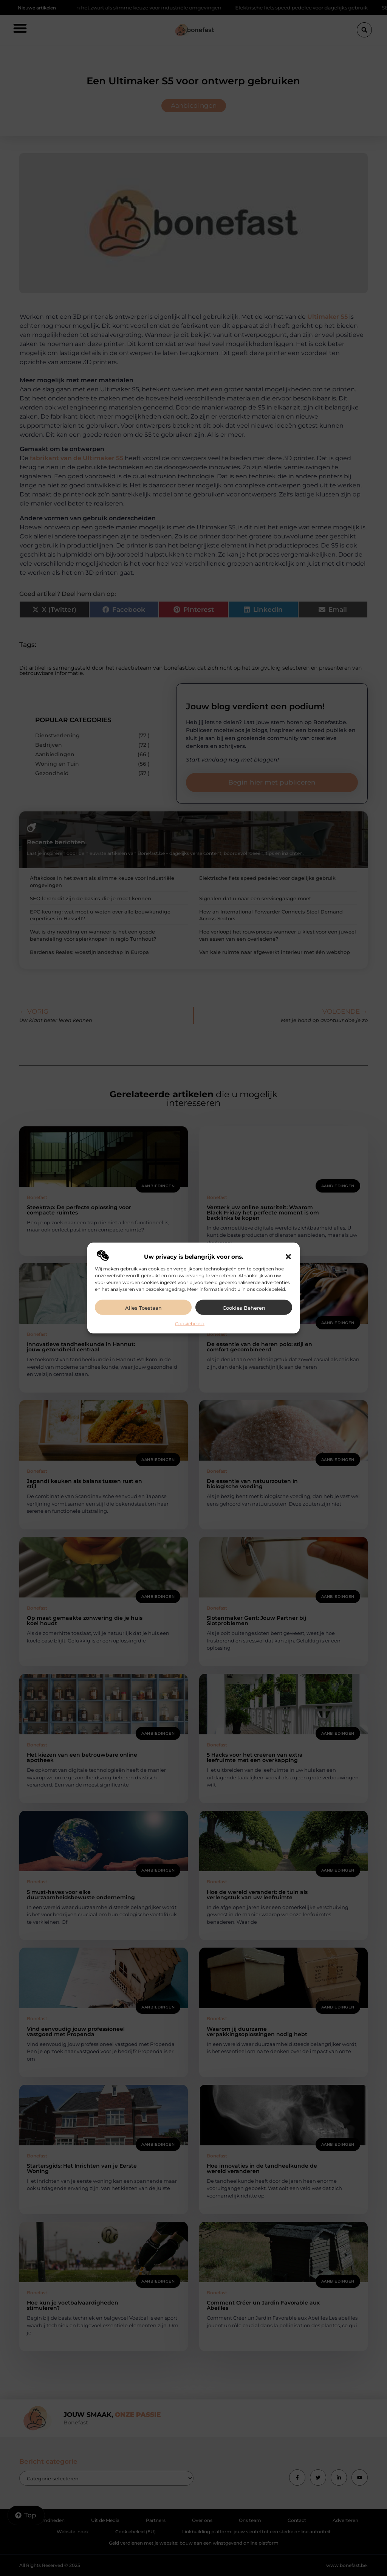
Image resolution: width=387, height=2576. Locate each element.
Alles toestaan (143, 1308)
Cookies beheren (244, 1308)
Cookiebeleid (189, 1323)
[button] (288, 1257)
